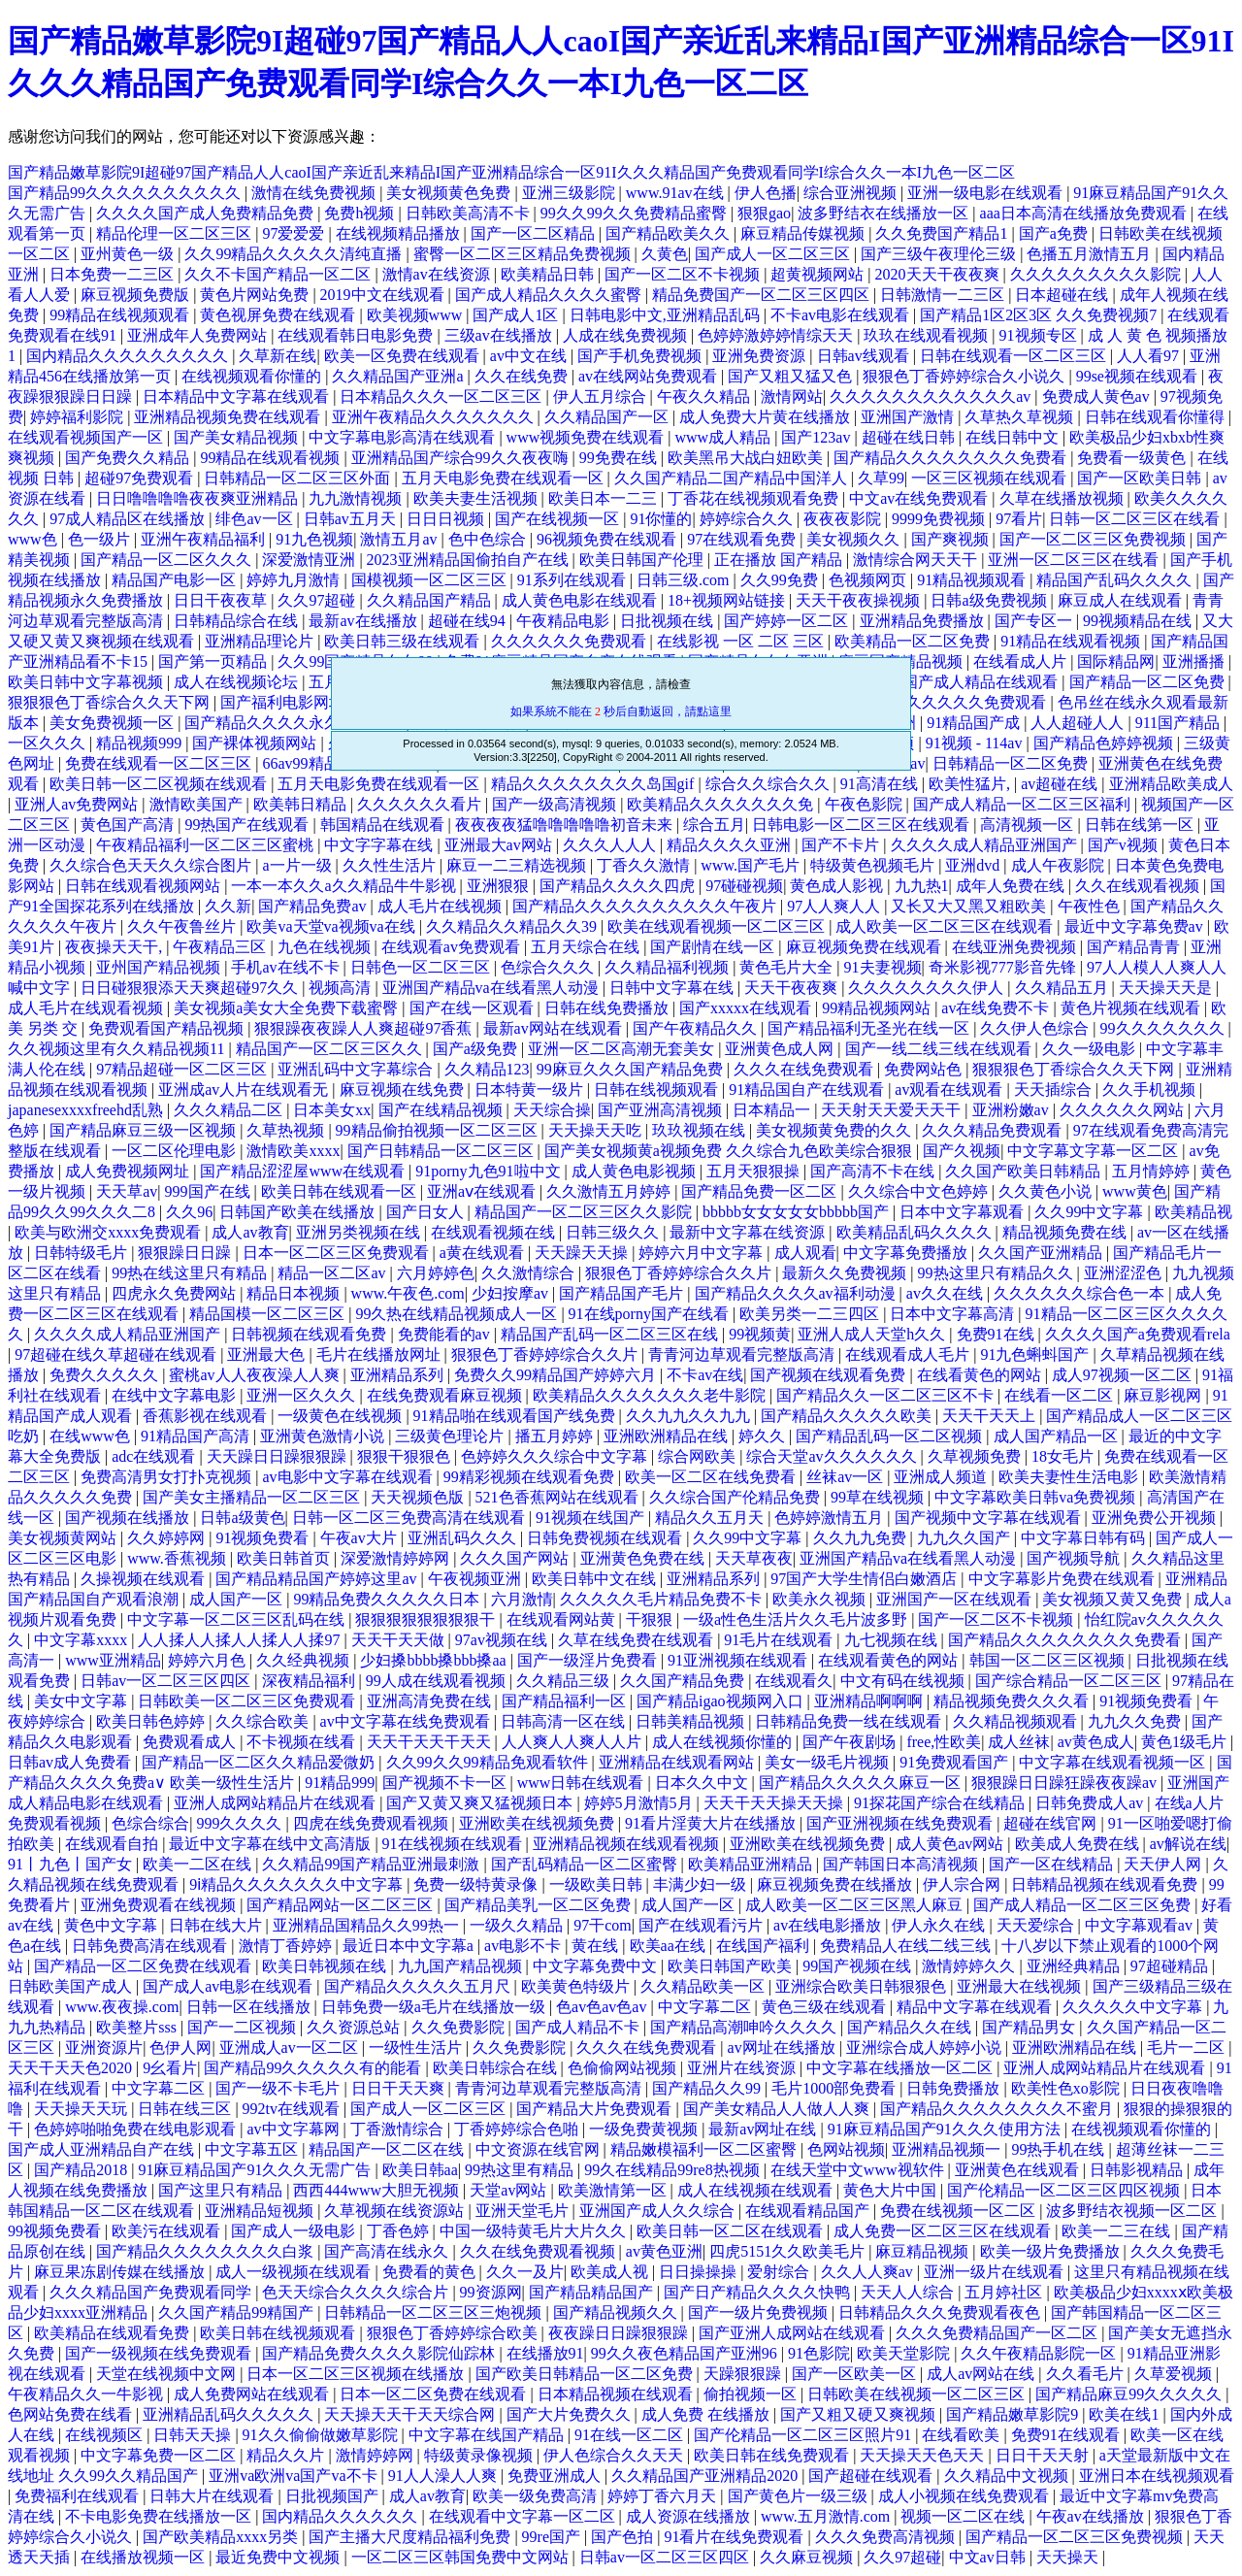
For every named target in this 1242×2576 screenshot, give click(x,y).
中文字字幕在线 (380, 845)
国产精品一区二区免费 (1148, 682)
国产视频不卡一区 (446, 1782)
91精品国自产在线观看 (808, 1089)
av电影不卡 (524, 1945)
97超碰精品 (1171, 1966)
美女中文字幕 (82, 1701)
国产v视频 (1124, 845)
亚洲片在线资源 (743, 2068)
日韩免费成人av (1091, 1803)
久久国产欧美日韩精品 (1024, 1171)
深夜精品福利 (310, 1680)
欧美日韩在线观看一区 (340, 1191)
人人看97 (1150, 355)
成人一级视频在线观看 (295, 2271)
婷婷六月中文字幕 (702, 1252)
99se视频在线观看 (1138, 376)
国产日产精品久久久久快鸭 (759, 2292)
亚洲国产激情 (909, 417)
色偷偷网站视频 (624, 2068)
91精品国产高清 (197, 1436)
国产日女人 (427, 1212)
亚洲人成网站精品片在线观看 (276, 1803)
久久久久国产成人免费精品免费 (206, 213)
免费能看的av (446, 1334)
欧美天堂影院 (905, 2353)
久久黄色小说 (1046, 1191)
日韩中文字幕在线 (673, 987)
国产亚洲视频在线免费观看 (901, 1823)
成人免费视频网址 (129, 1171)
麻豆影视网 (1164, 1395)
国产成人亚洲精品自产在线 (103, 2149)
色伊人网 (180, 2047)
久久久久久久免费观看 (570, 641)
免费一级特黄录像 (477, 1884)
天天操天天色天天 (924, 2455)
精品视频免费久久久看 (1013, 1701)
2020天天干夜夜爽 (939, 274)
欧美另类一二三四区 (811, 1313)
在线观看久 (794, 1680)
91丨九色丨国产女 (72, 1864)
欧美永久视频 (820, 1599)
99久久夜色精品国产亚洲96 (686, 2353)
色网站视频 (846, 2149)
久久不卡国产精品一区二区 (279, 274)
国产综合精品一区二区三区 (1070, 1680)
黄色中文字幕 (112, 1925)
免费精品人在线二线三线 (907, 1945)
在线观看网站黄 (563, 1619)
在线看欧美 (962, 2435)
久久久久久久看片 (421, 804)
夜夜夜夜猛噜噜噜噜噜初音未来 (565, 824)
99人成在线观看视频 (437, 1680)
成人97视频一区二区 (1123, 1375)
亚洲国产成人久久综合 (658, 2210)
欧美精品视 (1193, 1212)
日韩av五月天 (352, 519)
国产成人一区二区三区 (774, 254)
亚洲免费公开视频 (1156, 1517)
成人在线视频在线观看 (756, 2190)
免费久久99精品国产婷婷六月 (557, 1375)
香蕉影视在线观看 (207, 1415)
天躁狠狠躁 (744, 2373)
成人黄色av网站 (951, 1843)
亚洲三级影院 (570, 192)
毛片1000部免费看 (835, 2088)
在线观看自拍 (113, 1843)
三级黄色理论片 (451, 1436)
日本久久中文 (703, 1782)
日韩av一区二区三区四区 (167, 1680)
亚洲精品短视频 (261, 2210)
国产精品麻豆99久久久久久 (1130, 2394)
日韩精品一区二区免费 (1012, 763)
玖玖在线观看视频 (928, 335)
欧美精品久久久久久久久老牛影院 (651, 1395)
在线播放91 (545, 2353)
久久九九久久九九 (690, 1415)
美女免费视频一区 (113, 722)
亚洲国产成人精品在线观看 (966, 682)
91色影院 (819, 2353)
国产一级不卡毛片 (279, 2088)
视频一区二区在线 (964, 2516)
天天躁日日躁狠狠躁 (278, 1456)
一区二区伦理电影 (176, 1150)
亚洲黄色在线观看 (1019, 2170)
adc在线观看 (155, 1456)
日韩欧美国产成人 (72, 1986)
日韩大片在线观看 (213, 2496)
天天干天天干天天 (431, 1742)
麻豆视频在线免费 (404, 1089)
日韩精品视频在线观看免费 (1106, 1884)
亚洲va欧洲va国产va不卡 (294, 2475)
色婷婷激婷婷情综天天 (777, 335)
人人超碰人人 (1079, 722)
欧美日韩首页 (285, 1558)
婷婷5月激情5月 (640, 1803)
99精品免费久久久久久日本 (388, 1599)
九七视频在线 (892, 1640)
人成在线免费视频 (627, 335)
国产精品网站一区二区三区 (341, 1905)
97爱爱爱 (295, 233)
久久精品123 (487, 1069)
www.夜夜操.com (122, 2006)
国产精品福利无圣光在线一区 (870, 1028)
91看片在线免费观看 (735, 2536)
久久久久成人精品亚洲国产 (986, 845)
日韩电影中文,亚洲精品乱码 (667, 315)
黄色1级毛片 (1185, 1742)
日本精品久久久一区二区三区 (442, 396)
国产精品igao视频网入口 (722, 1701)
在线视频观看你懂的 (253, 376)
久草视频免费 (976, 1456)
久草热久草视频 (1020, 417)
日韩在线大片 (217, 1925)
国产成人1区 (517, 315)
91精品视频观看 (973, 580)
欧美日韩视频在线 (326, 1966)
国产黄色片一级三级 (799, 2496)
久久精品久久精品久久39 (513, 926)
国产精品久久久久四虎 (619, 885)
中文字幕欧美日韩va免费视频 (1036, 1497)
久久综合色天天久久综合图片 (152, 865)
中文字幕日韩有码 (1085, 1538)
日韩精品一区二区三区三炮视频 (434, 2312)
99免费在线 (620, 457)
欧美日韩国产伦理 (643, 559)
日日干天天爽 (399, 2088)
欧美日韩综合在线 (497, 2068)
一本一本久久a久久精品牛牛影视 (345, 885)
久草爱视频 (1175, 2373)
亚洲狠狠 (500, 885)
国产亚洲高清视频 (662, 1110)
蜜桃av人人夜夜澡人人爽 (256, 1375)
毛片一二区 (1187, 2047)
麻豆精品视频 (923, 2251)
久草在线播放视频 (1063, 498)
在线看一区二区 (1060, 1395)
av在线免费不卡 (997, 1008)
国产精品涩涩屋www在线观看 (304, 1171)
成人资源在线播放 (690, 2516)
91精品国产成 (975, 722)
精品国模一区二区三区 (268, 1313)
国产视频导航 (1075, 1558)
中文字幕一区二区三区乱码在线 (237, 1619)
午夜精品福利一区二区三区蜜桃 (206, 845)
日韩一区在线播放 (250, 2006)
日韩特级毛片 (82, 1252)
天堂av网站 (510, 2190)
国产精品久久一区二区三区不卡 (886, 1395)
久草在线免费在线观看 (637, 1640)
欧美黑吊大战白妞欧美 (747, 457)
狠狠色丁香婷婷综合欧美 (454, 2333)
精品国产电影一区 (176, 580)
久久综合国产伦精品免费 (736, 1497)
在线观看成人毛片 (909, 1354)
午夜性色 (1091, 906)
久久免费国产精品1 (943, 233)
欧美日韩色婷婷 (152, 1721)
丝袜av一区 (846, 1477)
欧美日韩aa (420, 2170)
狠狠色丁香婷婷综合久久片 (680, 1273)
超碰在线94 (468, 620)
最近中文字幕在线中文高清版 (272, 1843)
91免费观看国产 (955, 1762)
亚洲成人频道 (942, 1477)
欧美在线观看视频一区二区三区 (718, 926)
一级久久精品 (518, 1925)
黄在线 (597, 1945)
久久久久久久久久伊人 (927, 987)
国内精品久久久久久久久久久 (129, 355)
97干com (602, 1925)
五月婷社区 (1005, 2292)
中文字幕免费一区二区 (160, 2455)
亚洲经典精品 (1075, 1966)
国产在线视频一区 (559, 519)
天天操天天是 (1167, 987)
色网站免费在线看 (72, 2414)
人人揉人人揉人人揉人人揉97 (240, 1640)
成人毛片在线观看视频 (87, 1008)
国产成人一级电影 (295, 2231)
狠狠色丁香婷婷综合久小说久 (965, 376)
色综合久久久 (549, 967)
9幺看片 (170, 2068)
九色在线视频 (326, 947)
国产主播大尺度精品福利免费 (411, 2536)
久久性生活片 (391, 865)
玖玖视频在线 (700, 1130)
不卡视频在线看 (302, 1742)
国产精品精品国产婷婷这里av (317, 1578)
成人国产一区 (237, 1599)
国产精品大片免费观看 (595, 2108)
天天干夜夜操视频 (860, 600)
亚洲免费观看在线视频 (160, 1905)
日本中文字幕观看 (963, 1212)
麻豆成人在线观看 (1122, 600)
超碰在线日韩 (910, 437)
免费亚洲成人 (556, 2475)
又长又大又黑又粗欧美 (970, 906)
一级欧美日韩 (597, 1884)
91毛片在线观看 (780, 1640)
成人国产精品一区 (1058, 1436)
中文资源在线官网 (539, 2149)
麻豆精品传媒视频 (804, 233)
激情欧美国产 (197, 804)
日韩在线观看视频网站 (144, 885)
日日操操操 (699, 2271)
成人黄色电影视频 (636, 1171)
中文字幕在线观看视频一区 (1114, 1762)
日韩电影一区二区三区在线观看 (862, 824)
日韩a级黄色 (242, 1517)
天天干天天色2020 (72, 2068)
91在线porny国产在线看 (651, 1313)
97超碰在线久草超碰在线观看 (117, 1354)
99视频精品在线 (1139, 620)
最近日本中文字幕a (410, 1945)
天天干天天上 (990, 1415)
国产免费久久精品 (129, 457)
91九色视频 (314, 539)
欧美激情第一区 (614, 2190)
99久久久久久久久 (1164, 1028)
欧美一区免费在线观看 (403, 355)
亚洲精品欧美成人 (1171, 784)
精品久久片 (287, 2455)
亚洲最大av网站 (500, 845)
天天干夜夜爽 (792, 987)
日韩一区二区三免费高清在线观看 (410, 1517)
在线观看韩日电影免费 (357, 335)
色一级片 (101, 539)
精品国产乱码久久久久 (1115, 580)
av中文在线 (530, 355)
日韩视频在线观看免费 (310, 1334)
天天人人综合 (909, 2292)
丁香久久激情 (645, 865)
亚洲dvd (974, 865)
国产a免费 (1055, 233)
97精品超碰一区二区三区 (183, 1069)
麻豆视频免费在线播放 (836, 1884)
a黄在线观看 (484, 1252)
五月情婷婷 (1152, 1171)
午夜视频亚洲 (476, 1578)
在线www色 (91, 1436)
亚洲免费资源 (760, 355)
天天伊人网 (1164, 1864)
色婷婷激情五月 (830, 1517)
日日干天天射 (1044, 2455)
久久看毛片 (1087, 2373)
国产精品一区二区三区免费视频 (1076, 2536)
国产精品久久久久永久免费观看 (295, 722)
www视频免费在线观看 (588, 437)
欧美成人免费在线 (1079, 1843)
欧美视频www (417, 315)
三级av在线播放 (500, 335)
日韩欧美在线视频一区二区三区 (918, 2394)
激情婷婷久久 (970, 1966)
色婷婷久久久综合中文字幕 (556, 1456)
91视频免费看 (263, 1538)
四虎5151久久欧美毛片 (788, 2251)
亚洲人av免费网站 (78, 804)
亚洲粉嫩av (1012, 1110)
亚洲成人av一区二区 (290, 2047)
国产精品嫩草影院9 (1014, 2414)
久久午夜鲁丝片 (183, 926)
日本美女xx (332, 1110)
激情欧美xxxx (293, 1150)
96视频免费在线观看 (608, 539)
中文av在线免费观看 (920, 498)
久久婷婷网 (168, 1538)
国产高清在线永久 (388, 2251)
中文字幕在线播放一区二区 (901, 2068)
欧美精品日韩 (549, 274)
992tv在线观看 (293, 2108)
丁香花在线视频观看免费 (755, 498)
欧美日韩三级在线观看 (403, 641)
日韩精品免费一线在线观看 (850, 1721)
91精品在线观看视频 (1072, 641)
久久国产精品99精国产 (237, 2312)
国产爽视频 (952, 539)
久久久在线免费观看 (805, 1069)
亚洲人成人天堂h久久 (873, 1334)
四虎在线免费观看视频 (372, 1823)
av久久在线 (946, 1293)
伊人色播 (766, 192)
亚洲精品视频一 (948, 2149)
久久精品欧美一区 (704, 1986)
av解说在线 (1188, 1843)
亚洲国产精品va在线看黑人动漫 (492, 987)
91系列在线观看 (573, 580)
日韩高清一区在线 (565, 1721)
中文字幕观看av (1140, 1925)
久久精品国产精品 (431, 600)
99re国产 (553, 2536)
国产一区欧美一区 (856, 2373)
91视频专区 (1040, 335)
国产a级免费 (477, 1048)
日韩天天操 (194, 2435)
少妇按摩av (512, 1293)
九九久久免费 (1136, 1721)
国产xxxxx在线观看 (747, 1008)
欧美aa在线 (669, 1945)
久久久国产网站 (516, 1558)
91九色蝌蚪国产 (1036, 1354)
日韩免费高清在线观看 (151, 1945)
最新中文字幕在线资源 (749, 1232)
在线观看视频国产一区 (87, 437)
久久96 (189, 1212)
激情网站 (792, 396)
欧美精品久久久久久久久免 (722, 804)
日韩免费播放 (954, 2088)
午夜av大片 (360, 1538)
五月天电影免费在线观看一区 (504, 478)
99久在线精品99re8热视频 (673, 2170)
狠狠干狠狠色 (405, 1456)
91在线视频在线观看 (454, 1843)
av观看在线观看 (950, 1089)
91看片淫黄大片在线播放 (712, 1823)
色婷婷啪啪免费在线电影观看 (137, 2129)
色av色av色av (603, 2006)
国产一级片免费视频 (760, 2312)
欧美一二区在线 (199, 1864)
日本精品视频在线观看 (617, 2394)
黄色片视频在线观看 (1132, 1008)
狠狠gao (764, 213)
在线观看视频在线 (495, 1232)
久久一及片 (525, 2271)
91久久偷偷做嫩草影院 (322, 2435)
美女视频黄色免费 (450, 192)
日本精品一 (773, 1110)
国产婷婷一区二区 (788, 620)
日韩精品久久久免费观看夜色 (941, 2312)
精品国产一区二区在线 (388, 2149)
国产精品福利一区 (566, 1701)
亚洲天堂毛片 (523, 2210)
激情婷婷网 (376, 2455)
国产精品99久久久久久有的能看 (314, 2068)
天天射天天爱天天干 (892, 1110)
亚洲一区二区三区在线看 (1075, 559)
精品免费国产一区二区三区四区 (762, 294)
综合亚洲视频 (851, 192)
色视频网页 (869, 580)
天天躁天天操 (583, 1252)
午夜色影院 (865, 804)
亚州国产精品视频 (160, 967)
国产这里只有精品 (222, 2190)
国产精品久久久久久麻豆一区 (861, 1782)
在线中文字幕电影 (176, 1395)
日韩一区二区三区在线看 (1136, 519)
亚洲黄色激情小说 (324, 1436)
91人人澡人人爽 (444, 2475)
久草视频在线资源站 (396, 2210)
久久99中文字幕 (1090, 1212)
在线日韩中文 (1013, 437)
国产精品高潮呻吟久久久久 (745, 2027)
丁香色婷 (400, 2231)
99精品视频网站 (878, 1008)
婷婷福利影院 (78, 417)
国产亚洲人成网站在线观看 (794, 2333)
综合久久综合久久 (769, 784)
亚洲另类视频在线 (360, 1232)
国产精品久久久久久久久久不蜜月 (998, 2108)
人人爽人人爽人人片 (573, 1742)
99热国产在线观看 (248, 824)
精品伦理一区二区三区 (175, 233)
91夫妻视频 (883, 967)
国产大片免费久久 (571, 2414)
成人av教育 (250, 1232)
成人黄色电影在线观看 (581, 600)
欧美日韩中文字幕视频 (87, 682)
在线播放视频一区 (145, 2557)
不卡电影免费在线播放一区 (160, 2516)
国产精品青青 (1135, 947)
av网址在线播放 (783, 2047)
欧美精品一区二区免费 (914, 641)
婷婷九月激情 (294, 580)
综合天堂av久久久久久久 (833, 1456)
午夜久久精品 (705, 396)
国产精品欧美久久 (669, 233)
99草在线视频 (879, 1497)
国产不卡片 (842, 845)
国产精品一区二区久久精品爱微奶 (260, 1762)
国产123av (817, 437)
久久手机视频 (1150, 1089)
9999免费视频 (940, 519)
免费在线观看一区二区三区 (160, 763)
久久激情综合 (529, 1273)
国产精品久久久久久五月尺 (419, 1986)
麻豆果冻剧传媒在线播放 (121, 2271)
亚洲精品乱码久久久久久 (230, 2414)
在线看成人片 (1021, 661)
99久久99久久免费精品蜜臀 (635, 213)
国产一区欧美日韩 (1141, 478)
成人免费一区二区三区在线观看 (944, 2231)
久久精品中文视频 (1008, 2475)
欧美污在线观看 (168, 2231)
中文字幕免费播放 (907, 1252)
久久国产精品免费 (684, 1680)
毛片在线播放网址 (380, 1354)
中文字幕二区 (706, 2006)
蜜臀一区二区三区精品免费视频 (524, 254)
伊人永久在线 (940, 1925)
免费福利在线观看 (79, 2496)
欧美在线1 (1125, 2414)
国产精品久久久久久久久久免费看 (951, 457)
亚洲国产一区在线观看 (955, 1599)
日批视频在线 (668, 620)
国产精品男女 (1030, 2027)
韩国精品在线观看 (384, 824)
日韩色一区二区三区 (422, 967)
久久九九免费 (861, 1538)
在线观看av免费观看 (452, 947)
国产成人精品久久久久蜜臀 (550, 294)
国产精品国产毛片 (623, 1293)
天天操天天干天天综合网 (411, 2414)
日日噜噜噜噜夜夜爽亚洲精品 (199, 498)
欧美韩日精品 (301, 804)
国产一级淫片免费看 (589, 1660)
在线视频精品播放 (400, 233)
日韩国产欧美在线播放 (298, 1212)
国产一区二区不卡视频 (684, 274)
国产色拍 (624, 2536)
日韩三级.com (685, 580)
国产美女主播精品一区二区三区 (253, 1497)
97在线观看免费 (743, 539)
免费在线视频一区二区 (959, 2210)
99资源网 (491, 2292)
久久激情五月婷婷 (610, 1191)
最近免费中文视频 (279, 2557)
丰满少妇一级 (701, 1884)
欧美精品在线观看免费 (113, 2333)
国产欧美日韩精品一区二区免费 (586, 2373)
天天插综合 (1054, 1089)
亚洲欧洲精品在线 (668, 1436)
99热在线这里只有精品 (191, 1273)
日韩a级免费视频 (990, 600)
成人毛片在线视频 (441, 906)
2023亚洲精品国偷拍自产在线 (469, 559)
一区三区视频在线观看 (990, 478)
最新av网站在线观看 (554, 1028)
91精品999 (340, 1782)
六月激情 (522, 1599)
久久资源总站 (355, 2027)
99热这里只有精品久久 (997, 1273)
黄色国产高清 (129, 824)
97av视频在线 (503, 1640)
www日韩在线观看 (582, 1782)
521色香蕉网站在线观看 (558, 1497)
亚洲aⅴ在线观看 (483, 1191)
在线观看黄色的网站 (890, 1660)
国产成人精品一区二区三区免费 (1083, 1905)
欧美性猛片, (971, 784)
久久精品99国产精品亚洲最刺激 (372, 1864)
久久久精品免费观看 (993, 1130)
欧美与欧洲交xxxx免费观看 (110, 1232)
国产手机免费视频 (641, 355)
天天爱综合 (1037, 1925)
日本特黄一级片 (530, 1089)
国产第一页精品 (214, 661)
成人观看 (805, 1252)
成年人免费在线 (1012, 885)
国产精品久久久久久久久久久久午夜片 (646, 906)
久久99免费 (781, 580)
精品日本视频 (294, 1293)
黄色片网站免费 (256, 294)
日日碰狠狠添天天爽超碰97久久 (191, 987)
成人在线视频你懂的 (724, 1742)
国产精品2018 (82, 2170)
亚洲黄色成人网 (781, 1048)
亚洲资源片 (104, 2047)
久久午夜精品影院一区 (1040, 2353)
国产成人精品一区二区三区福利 (1023, 804)
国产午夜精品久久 (697, 1028)
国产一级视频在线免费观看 (160, 2353)
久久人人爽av (869, 2271)
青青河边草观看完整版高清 (743, 1354)
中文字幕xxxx (82, 1640)
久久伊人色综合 (1036, 1028)
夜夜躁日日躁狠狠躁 (620, 2333)
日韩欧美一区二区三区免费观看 (248, 1701)
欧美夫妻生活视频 (477, 498)
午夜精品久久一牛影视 (87, 2394)
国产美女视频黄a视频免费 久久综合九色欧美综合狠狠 (730, 1150)
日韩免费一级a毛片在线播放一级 (435, 2006)
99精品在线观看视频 (271, 457)
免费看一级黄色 (1133, 457)
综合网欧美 (698, 1456)
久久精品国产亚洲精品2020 (706, 2475)
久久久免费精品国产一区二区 (998, 2333)
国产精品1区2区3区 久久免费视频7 (1040, 315)
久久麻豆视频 (808, 2557)
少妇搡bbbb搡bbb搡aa (434, 1660)
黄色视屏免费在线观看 (279, 315)
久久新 (228, 906)
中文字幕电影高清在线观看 (404, 437)
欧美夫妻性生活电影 (1070, 1477)
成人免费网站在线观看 (253, 2394)
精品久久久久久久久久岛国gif (595, 784)
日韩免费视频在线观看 (606, 1538)
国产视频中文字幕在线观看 (990, 1517)
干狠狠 (651, 1619)
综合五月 (714, 824)
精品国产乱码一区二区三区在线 (611, 1334)
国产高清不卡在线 (874, 1171)
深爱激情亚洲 (310, 559)
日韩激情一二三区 (944, 294)
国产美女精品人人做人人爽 (778, 2108)
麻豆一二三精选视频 (518, 865)
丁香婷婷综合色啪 (518, 2129)
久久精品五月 (1063, 987)
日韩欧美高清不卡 (470, 213)
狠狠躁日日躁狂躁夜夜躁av (1065, 1782)
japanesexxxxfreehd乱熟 (87, 1110)
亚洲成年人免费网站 (199, 335)
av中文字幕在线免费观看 (407, 1721)
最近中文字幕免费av (1135, 926)
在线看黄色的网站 (981, 1375)
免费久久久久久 (105, 1375)
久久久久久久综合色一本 (1081, 1293)
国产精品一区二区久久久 (168, 559)
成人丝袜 (1019, 1742)
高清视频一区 (1028, 824)
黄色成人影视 (838, 885)
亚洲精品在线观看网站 (678, 1762)
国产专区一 (1035, 620)
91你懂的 (661, 519)
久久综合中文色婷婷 (920, 1191)
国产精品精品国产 (593, 2292)
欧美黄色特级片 (577, 1986)
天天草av (126, 1191)
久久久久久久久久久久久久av (932, 396)
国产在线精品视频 (442, 1110)
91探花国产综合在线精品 (941, 1803)
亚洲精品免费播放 (924, 620)
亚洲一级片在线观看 (995, 2271)
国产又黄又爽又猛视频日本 (481, 1803)
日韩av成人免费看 (71, 1762)
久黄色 (664, 254)
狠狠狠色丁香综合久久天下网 (110, 702)
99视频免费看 (56, 2231)
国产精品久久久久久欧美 (848, 1415)
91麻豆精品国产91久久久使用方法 (946, 2129)
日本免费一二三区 (113, 274)
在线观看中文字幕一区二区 (524, 2516)
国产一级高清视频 (556, 804)
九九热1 (922, 885)
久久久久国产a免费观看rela (1137, 1334)
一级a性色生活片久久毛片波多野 (797, 1619)
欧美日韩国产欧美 (732, 1966)
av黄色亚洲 (664, 2251)
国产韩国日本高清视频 (902, 1864)
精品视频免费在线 (1066, 1232)
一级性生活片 (417, 2047)
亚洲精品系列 (398, 1375)
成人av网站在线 (982, 2373)
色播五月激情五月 (1091, 254)
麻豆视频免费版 (137, 294)
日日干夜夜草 (222, 600)
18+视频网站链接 (728, 600)
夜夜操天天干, (115, 947)
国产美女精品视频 (238, 437)
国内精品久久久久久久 (341, 2516)
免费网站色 (924, 1069)
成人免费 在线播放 (707, 2414)
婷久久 (763, 1436)
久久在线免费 (523, 376)
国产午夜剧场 (850, 1742)
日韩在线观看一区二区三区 (1015, 355)
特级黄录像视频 (480, 2455)
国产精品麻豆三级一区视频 (144, 1130)
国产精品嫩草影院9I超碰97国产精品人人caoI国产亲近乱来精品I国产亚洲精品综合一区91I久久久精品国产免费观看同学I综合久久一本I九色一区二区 (511, 172)
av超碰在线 (1061, 784)
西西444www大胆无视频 (378, 2190)
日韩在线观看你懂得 (1156, 417)
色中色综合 (489, 539)
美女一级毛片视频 (829, 1762)
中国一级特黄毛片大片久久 (535, 2231)
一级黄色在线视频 (342, 1415)
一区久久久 (48, 743)
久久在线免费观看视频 (539, 2251)
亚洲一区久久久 (302, 1395)
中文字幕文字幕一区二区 (1094, 1150)
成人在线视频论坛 (238, 682)
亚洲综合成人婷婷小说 (925, 2047)
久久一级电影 (1090, 1048)
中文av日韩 (989, 2557)
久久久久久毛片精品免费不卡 (663, 1599)
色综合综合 (150, 1823)
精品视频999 (140, 743)
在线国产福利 (764, 1945)
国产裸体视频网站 (256, 743)
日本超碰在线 (1063, 294)
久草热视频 (287, 1130)
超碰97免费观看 (140, 478)
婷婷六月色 (208, 1660)
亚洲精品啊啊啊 (870, 1701)
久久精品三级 (564, 1680)
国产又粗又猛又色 (792, 376)
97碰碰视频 (744, 885)
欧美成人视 (611, 2271)
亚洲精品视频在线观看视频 (628, 1843)
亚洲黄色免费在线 (644, 1558)
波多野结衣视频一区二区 (1133, 2210)
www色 (34, 539)
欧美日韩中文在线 (596, 1578)
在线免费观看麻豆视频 (446, 1395)
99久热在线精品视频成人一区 (458, 1313)
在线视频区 (106, 2435)
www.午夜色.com (408, 1293)
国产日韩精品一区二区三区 (442, 1150)
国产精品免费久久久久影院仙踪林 (380, 2353)
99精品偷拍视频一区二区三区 (438, 1130)
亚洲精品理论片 (261, 641)
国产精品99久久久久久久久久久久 (126, 192)
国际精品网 (1116, 661)
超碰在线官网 (1051, 1823)
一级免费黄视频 (645, 2129)
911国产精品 (1179, 722)
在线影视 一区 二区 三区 (742, 641)
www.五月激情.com (827, 2516)
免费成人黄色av (1098, 396)
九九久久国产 (965, 1538)
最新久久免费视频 (846, 1273)
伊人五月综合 (601, 396)
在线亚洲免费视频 (1016, 947)
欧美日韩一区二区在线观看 (732, 2231)
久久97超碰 (318, 600)
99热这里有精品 (521, 2170)
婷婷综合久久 (748, 519)
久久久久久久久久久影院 (1097, 274)
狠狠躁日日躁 (186, 1252)
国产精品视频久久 (617, 2312)
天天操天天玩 (82, 2108)
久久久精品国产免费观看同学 (152, 2292)
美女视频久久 (854, 539)
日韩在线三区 (186, 2108)
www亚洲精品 (113, 1660)
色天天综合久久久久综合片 (357, 2292)
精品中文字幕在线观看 (976, 2006)
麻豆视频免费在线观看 (865, 947)
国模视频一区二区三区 (430, 580)
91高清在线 (881, 784)
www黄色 (1134, 1191)
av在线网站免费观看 (649, 376)
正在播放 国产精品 (780, 559)
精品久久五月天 (711, 1517)
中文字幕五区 (253, 2149)
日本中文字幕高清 (954, 1313)
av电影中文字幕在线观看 (349, 1477)
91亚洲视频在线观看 (739, 1660)
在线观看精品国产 (809, 2210)
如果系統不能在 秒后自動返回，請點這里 (621, 711)
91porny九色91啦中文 (489, 1171)
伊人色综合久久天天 (615, 2455)
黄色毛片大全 (787, 967)
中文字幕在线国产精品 (488, 2435)
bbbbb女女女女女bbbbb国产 (798, 1212)
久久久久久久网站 (1124, 1110)
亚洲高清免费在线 (431, 1701)
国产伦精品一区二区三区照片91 (804, 2435)
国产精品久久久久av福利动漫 (797, 1293)
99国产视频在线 (858, 1966)
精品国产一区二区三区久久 (331, 1048)
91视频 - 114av (976, 743)
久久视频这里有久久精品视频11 (118, 1048)
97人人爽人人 (835, 906)
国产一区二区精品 (535, 233)
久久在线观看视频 (1139, 885)
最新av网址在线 (764, 2129)
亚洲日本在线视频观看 (1156, 2475)
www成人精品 (724, 437)
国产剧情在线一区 (714, 947)
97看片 (1019, 519)
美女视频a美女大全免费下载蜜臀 (288, 1008)
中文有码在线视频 (904, 1680)
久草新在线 (277, 355)
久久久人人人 (611, 845)
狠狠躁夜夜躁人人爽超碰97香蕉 (364, 1028)
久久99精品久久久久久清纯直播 (295, 254)
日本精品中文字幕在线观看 (238, 396)
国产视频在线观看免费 (829, 1375)
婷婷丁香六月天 (663, 2496)
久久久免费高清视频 (887, 2536)
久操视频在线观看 (145, 1578)
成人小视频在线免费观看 (965, 2496)
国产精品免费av (314, 906)
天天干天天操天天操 (775, 1803)
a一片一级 (298, 865)
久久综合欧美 (263, 1721)
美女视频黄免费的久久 (835, 1130)
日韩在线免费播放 (608, 1008)
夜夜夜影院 (844, 519)
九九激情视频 (357, 498)
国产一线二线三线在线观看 (940, 1048)
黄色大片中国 (891, 2190)
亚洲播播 (1195, 661)
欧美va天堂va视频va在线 (332, 926)
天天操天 (1069, 2557)
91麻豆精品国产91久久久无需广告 (256, 2170)
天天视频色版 (419, 1497)
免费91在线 (997, 1334)
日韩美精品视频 (692, 1721)
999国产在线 (209, 1191)
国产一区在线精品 (1053, 1864)
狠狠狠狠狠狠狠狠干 (427, 1619)
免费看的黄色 (430, 2271)
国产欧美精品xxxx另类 (222, 2536)
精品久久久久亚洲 (731, 845)
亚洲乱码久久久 (464, 1538)
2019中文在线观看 (384, 294)
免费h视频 (361, 213)
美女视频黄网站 (64, 1538)
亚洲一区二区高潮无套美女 (623, 1048)
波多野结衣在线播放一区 (885, 213)
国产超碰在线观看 (872, 2475)
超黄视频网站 (818, 274)
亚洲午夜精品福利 (205, 539)
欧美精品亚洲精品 (752, 1864)
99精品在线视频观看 (121, 315)
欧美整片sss (138, 2027)
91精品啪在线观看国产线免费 (516, 1415)
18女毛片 (1064, 1456)
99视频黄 (760, 1334)
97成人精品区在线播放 (129, 519)
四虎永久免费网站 (176, 1293)
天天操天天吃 (596, 1130)
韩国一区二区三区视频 (1048, 1660)
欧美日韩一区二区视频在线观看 (160, 784)
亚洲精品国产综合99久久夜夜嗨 (461, 457)
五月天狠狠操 (754, 1171)
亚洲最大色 (268, 1354)
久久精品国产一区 (608, 417)
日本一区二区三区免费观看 (338, 1252)
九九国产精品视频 (462, 1966)
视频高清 (342, 987)
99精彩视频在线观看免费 (530, 1477)
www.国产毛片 (752, 865)
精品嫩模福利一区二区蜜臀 (705, 2149)
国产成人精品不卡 (579, 2027)
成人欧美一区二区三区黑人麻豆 (855, 1905)
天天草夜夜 (754, 1558)
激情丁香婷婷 (287, 1945)
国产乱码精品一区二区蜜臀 (586, 1864)
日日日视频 (447, 519)
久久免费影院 (459, 2027)
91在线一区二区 (630, 2435)
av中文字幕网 (294, 2129)
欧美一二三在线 (1118, 2231)
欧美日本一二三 (604, 498)
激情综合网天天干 (917, 559)
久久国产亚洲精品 (1042, 1252)
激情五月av (400, 539)
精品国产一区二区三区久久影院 (585, 1212)
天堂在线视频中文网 (168, 2373)
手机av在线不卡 (287, 967)
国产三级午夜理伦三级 (940, 254)
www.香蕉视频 (178, 1558)
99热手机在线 (1059, 2149)
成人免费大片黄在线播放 (766, 417)
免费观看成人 (191, 1742)
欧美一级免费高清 (537, 2496)
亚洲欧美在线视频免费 (538, 1823)
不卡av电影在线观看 (841, 315)
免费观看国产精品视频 (167, 1028)
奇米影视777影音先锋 (1004, 967)
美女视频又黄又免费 (1114, 1599)
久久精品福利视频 (669, 967)
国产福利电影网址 (284, 702)
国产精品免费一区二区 (760, 1191)
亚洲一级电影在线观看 (986, 192)
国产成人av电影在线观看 (229, 1986)
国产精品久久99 (708, 2088)
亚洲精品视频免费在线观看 (229, 417)
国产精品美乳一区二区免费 (539, 1905)
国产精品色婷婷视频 (1105, 743)
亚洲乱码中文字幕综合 (357, 1069)
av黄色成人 (1096, 1742)
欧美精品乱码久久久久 (916, 1232)
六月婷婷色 (435, 1273)
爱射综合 (780, 2271)
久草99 (881, 478)
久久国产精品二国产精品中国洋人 (732, 478)
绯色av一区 (255, 519)
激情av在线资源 (438, 274)
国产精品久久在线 (911, 2027)
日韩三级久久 (614, 1232)
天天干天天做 (399, 1640)
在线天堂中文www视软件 (859, 2170)
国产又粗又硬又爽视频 (859, 2414)
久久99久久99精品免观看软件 (489, 1762)
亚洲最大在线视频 (1021, 1986)
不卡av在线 (705, 1375)
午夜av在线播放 (1092, 2516)
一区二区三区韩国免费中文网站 (461, 2557)
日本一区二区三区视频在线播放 (357, 2373)
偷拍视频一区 (752, 2394)
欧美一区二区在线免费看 (712, 1477)
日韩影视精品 (1138, 2170)
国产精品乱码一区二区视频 (891, 1436)
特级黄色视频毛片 (874, 865)
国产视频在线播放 (129, 1517)
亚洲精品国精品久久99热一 (368, 1925)
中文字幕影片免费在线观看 (1063, 1578)
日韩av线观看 (865, 355)
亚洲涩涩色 (1124, 1273)
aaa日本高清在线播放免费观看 (1085, 213)
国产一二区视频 (243, 2027)
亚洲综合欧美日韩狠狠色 (862, 1986)
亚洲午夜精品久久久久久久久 (435, 417)
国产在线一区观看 (473, 1008)
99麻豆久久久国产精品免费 (632, 1069)
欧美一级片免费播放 (1052, 2251)
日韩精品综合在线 (238, 620)
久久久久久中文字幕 (1134, 2006)
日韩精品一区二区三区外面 (299, 478)
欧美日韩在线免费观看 (773, 2455)
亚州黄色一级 (129, 254)
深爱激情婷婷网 (397, 1558)
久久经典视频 (304, 1660)
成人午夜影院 (1059, 865)
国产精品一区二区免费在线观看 (144, 1966)
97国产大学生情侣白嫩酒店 (865, 1578)
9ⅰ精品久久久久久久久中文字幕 (298, 1884)
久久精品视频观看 (1017, 1721)
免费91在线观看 (1067, 2435)
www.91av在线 (677, 192)
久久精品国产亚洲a (399, 376)
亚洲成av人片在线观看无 (245, 1089)
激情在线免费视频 (315, 192)
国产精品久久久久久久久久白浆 (206, 2251)
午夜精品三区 (221, 947)
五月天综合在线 (587, 947)
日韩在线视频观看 (658, 1089)
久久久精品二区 (230, 1110)
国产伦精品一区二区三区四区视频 (1065, 2190)
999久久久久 (240, 1823)
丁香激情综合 (398, 2129)
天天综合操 (552, 1110)
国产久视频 (961, 1150)
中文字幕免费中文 (597, 1966)
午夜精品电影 (564, 620)
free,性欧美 (943, 1742)
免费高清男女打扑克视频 (168, 1477)
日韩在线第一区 (1141, 824)
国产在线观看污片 (702, 1925)
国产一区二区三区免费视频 (1094, 539)
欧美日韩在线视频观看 (279, 2333)
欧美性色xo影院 (1067, 2088)
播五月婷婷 (556, 1436)
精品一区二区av (333, 1273)
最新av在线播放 (364, 620)
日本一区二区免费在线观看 (435, 2394)
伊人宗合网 (963, 1884)
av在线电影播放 (829, 1925)
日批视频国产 (333, 2496)
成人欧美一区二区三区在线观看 (946, 926)
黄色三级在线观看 (826, 2006)
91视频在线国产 (592, 1517)
